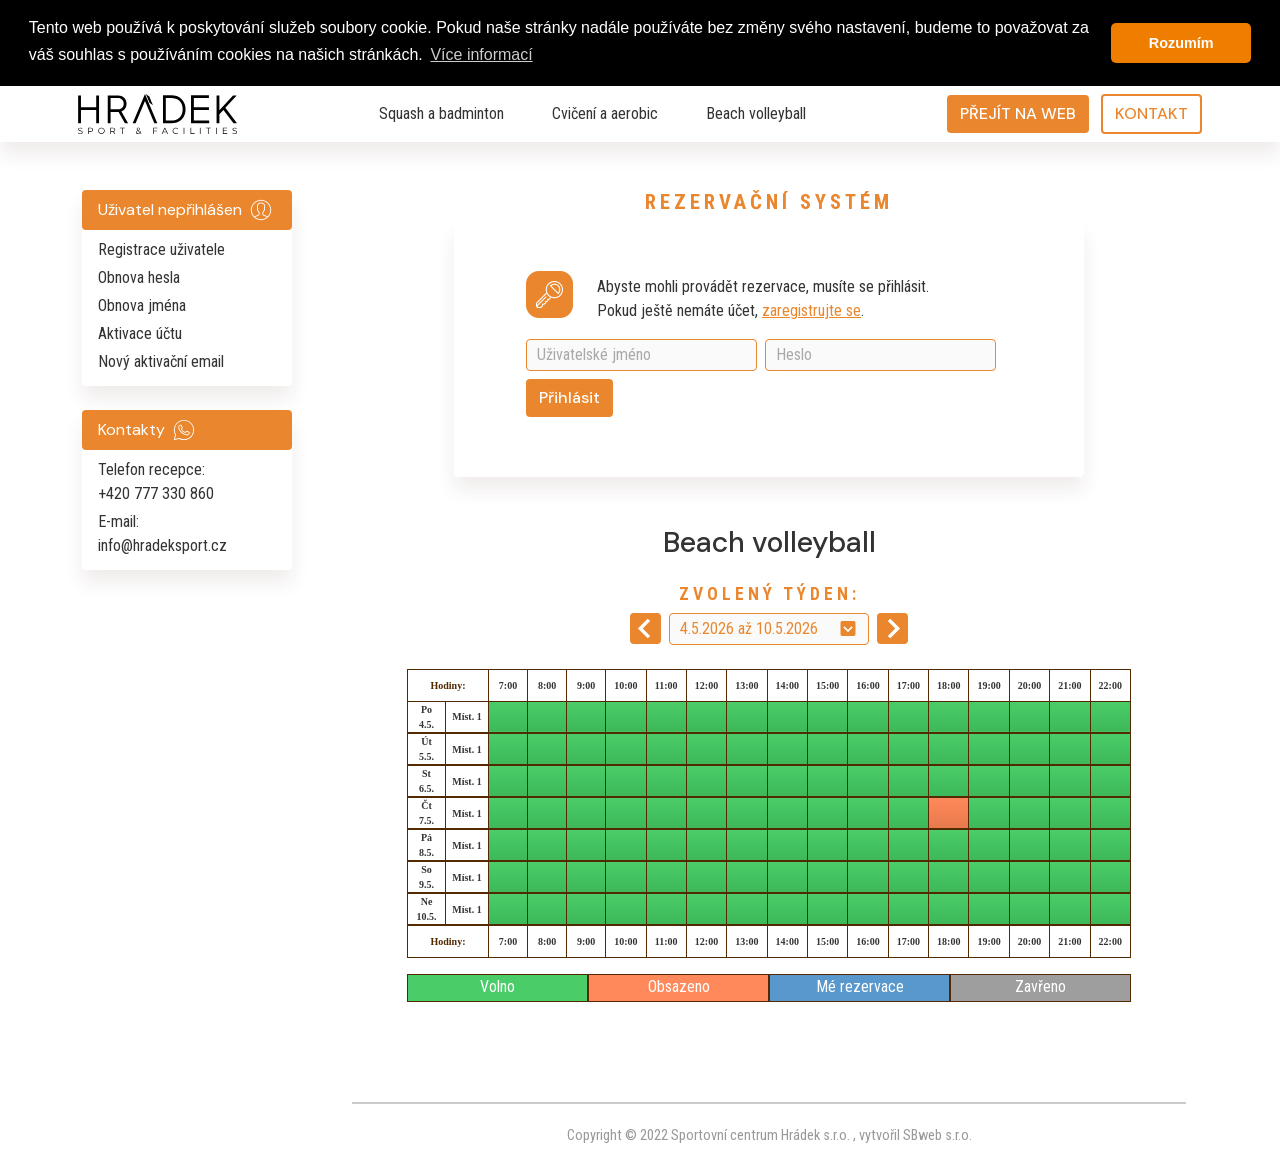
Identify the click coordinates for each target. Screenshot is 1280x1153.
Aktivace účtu (140, 333)
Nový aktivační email (161, 361)
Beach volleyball (756, 113)
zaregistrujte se (811, 309)
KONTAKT (1151, 113)
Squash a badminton (441, 113)
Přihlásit (569, 396)
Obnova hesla (139, 277)
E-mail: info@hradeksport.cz (162, 533)
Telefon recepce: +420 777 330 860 (156, 481)
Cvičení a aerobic (605, 113)
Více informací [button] (481, 54)
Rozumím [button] (1181, 43)
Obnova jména (142, 305)
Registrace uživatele (161, 249)
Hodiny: (447, 684)
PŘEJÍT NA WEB (1018, 113)
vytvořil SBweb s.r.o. (914, 1134)
